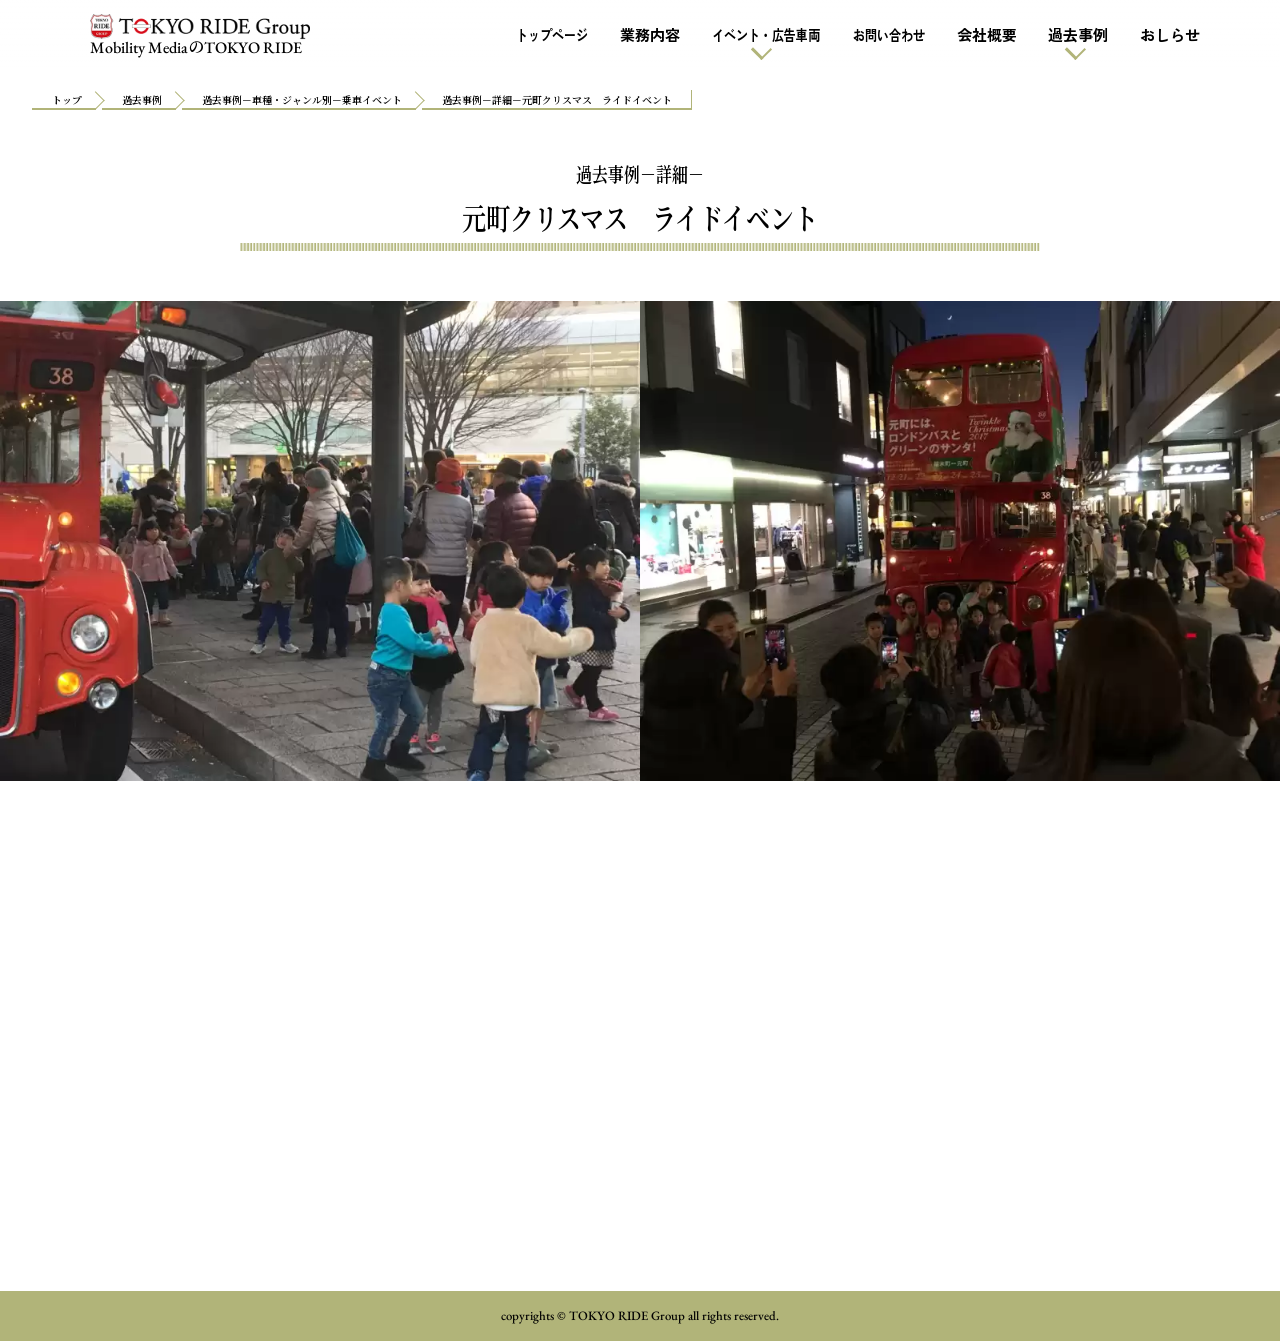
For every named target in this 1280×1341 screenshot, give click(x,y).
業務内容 (650, 34)
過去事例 (1078, 34)
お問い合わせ (889, 34)
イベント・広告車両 (766, 34)
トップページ (552, 34)
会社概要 (987, 34)
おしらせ (1170, 34)
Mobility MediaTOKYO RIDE (200, 36)
